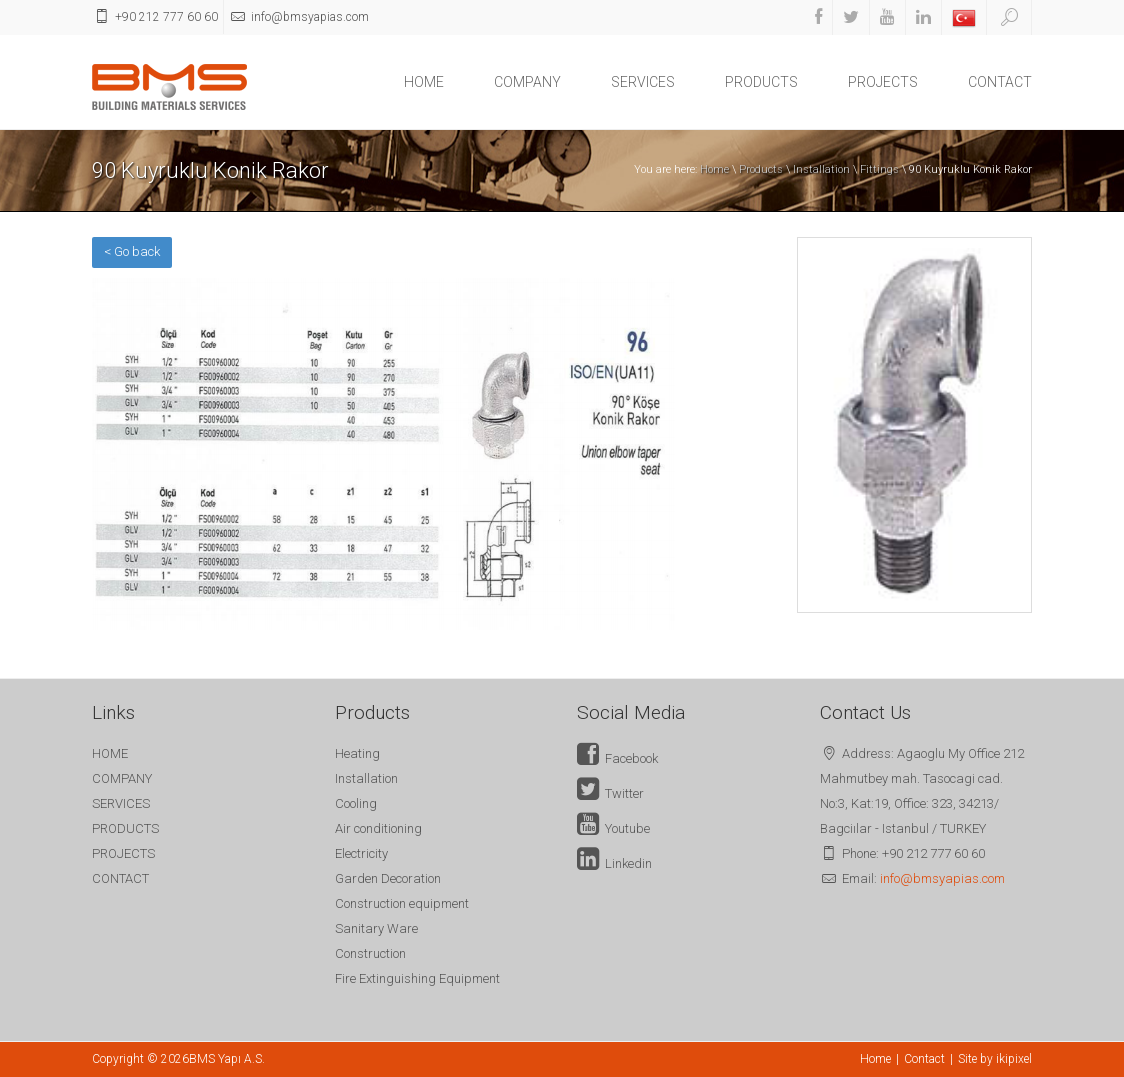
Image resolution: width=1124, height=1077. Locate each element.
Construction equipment (402, 903)
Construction (370, 953)
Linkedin (614, 863)
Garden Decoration (388, 878)
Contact (924, 1059)
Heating (357, 753)
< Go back (132, 251)
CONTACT (1000, 82)
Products (761, 169)
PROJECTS (883, 82)
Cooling (356, 803)
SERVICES (643, 82)
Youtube (613, 828)
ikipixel (1014, 1059)
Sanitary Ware (376, 928)
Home (714, 169)
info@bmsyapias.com (942, 878)
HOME (424, 82)
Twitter (610, 793)
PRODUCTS (761, 82)
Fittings (879, 169)
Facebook (617, 758)
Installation (821, 169)
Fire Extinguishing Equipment (417, 978)
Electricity (361, 853)
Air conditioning (378, 828)
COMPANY (527, 82)
